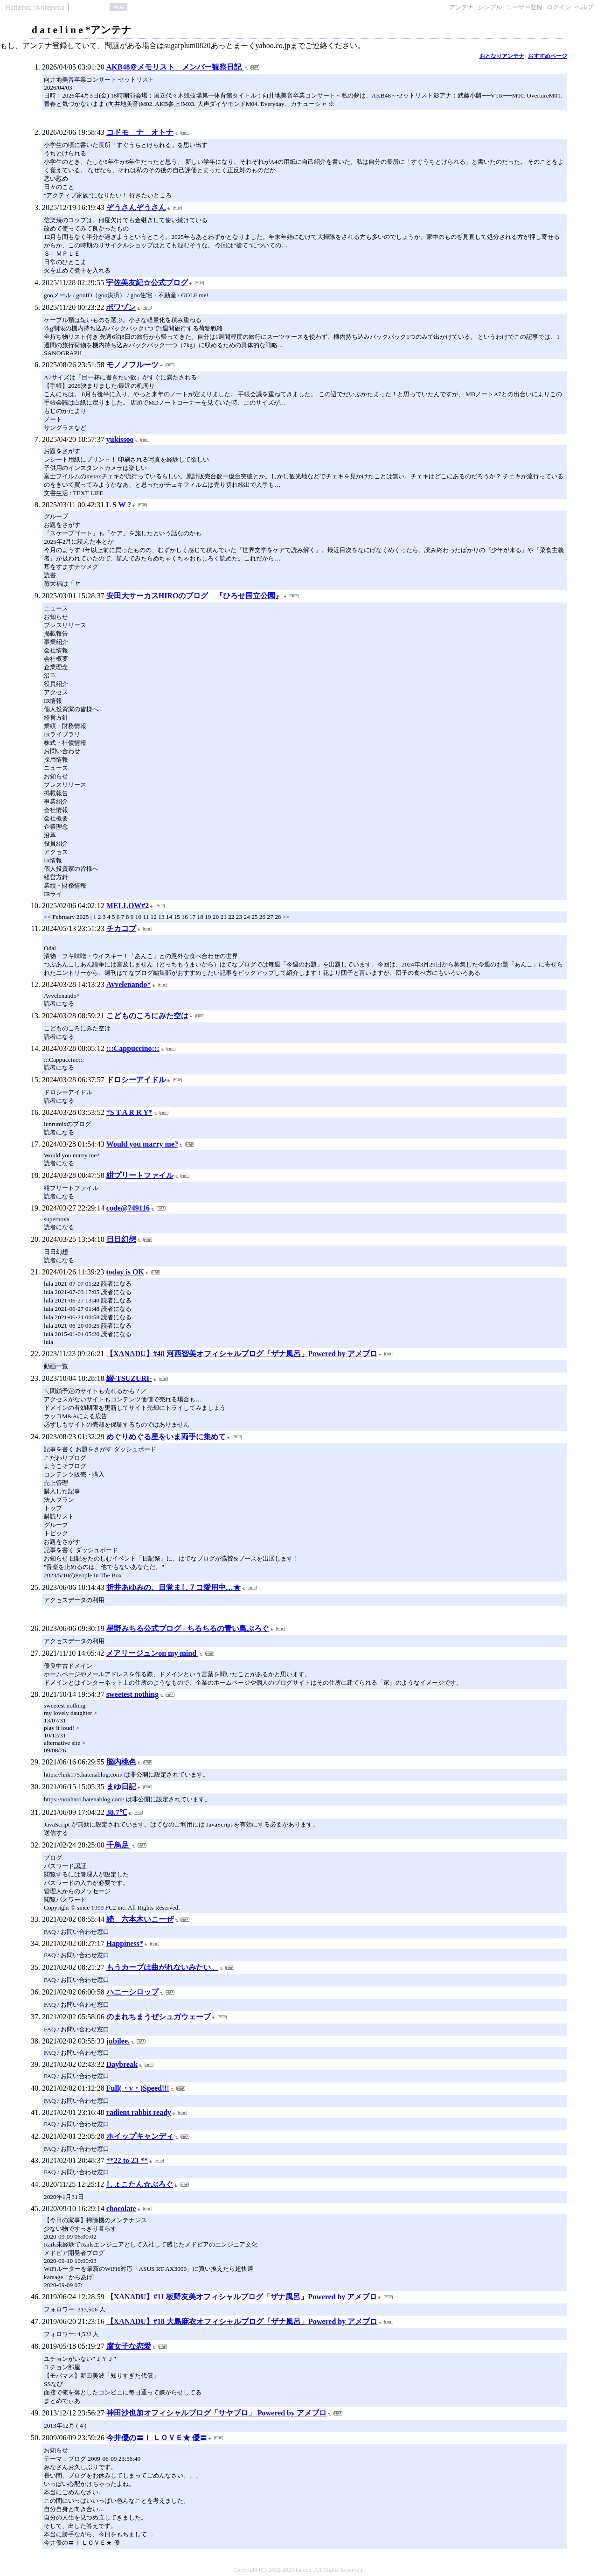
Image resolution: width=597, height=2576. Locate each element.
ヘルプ (584, 7)
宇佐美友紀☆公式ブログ (147, 283)
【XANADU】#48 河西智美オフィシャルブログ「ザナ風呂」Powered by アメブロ (241, 1354)
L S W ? (118, 505)
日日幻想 (121, 1239)
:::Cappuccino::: (133, 1048)
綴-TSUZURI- (129, 1378)
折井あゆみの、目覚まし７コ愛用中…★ (173, 1587)
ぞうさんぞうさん (136, 207)
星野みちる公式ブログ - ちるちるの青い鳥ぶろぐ (187, 1628)
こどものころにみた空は (147, 1016)
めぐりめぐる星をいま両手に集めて (166, 1437)
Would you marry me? (142, 1144)
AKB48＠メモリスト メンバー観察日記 (175, 67)
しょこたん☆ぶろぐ (139, 2184)
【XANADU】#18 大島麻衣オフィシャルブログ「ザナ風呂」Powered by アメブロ (241, 2321)
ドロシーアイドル (136, 1080)
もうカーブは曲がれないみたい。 (162, 1967)
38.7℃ (116, 1812)
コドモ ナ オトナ (140, 132)
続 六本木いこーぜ (140, 1919)
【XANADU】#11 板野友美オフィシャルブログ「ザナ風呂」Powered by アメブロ (241, 2297)
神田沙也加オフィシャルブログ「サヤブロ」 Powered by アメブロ (216, 2413)
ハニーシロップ (132, 1992)
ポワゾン (121, 307)
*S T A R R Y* (129, 1112)
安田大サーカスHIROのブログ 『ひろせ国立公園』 (194, 596)
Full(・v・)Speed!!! (137, 2088)
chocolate (121, 2208)
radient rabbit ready (138, 2112)
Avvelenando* (128, 984)
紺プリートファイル (140, 1175)
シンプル (490, 7)
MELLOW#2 (127, 906)
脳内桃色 (121, 1762)
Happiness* (124, 1943)
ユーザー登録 (524, 7)
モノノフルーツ (132, 365)
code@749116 (128, 1208)
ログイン (559, 7)
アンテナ (461, 7)
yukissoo (120, 439)
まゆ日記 (121, 1787)
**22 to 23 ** (127, 2160)
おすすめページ (547, 56)
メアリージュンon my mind (152, 1653)
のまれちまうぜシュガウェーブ (158, 2017)
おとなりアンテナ (501, 56)
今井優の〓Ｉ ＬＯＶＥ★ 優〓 (156, 2438)
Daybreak (122, 2064)
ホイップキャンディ (140, 2136)
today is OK (125, 1272)
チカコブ (121, 928)
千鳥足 (118, 1845)
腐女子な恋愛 (128, 2346)
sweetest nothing (132, 1694)
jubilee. (118, 2041)
